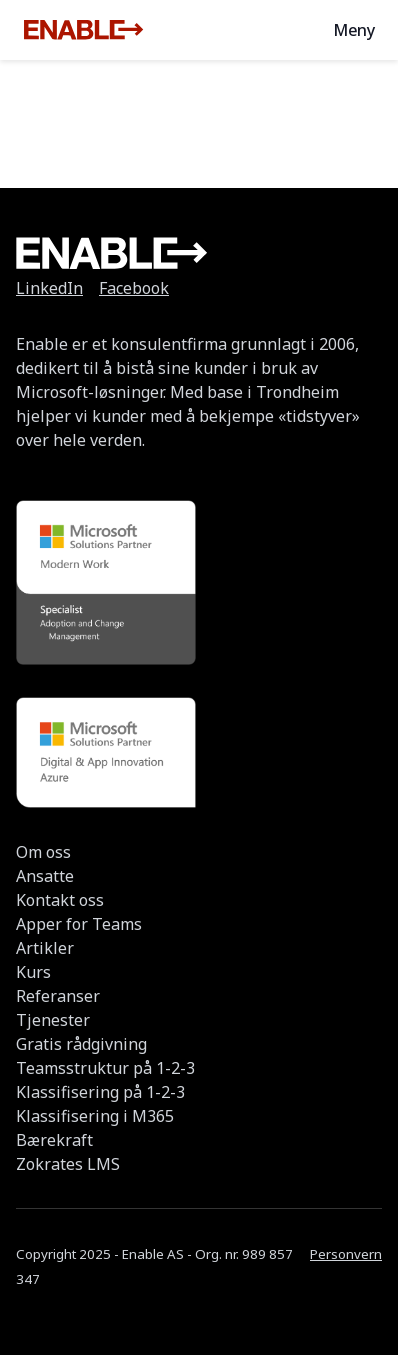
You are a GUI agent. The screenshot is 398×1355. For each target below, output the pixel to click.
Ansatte (45, 876)
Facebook (134, 288)
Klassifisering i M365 (95, 1116)
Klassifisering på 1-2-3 (100, 1092)
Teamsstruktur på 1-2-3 (105, 1068)
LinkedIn (49, 288)
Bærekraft (54, 1140)
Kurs (33, 972)
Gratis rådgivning (81, 1044)
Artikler (45, 948)
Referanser (58, 996)
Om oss (43, 852)
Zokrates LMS (68, 1164)
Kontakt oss (60, 900)
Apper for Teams (79, 924)
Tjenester (53, 1020)
